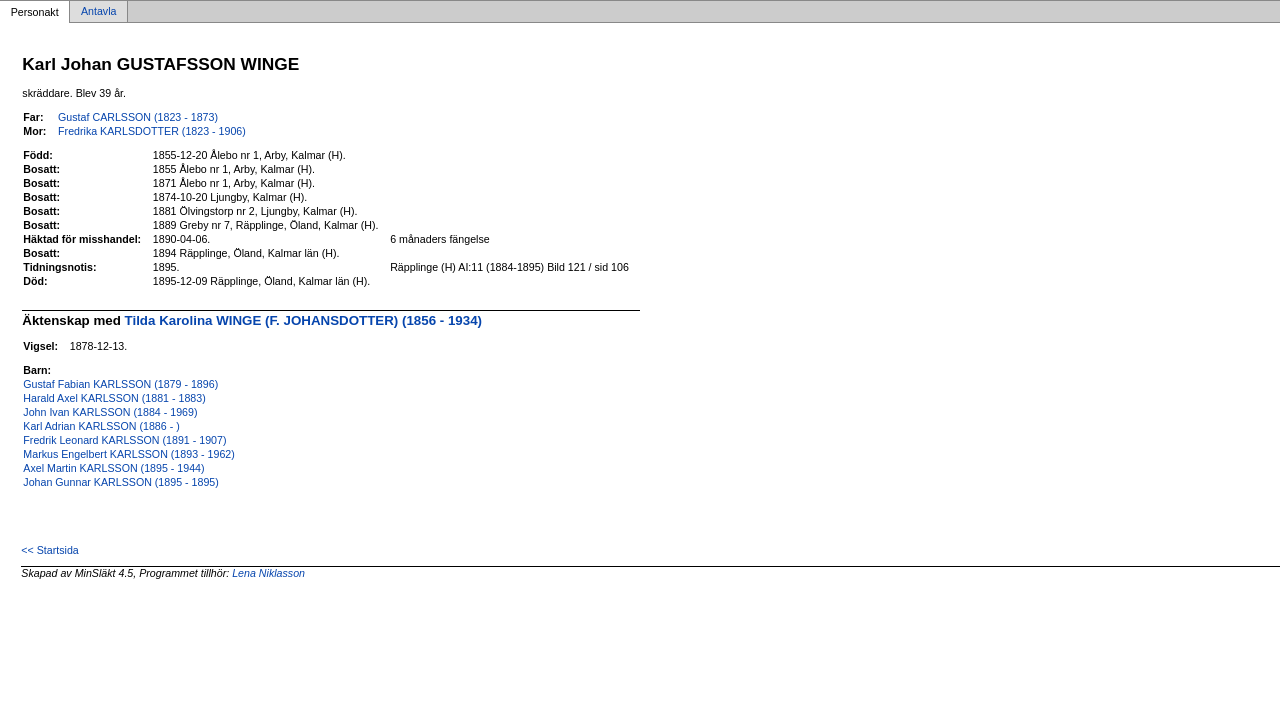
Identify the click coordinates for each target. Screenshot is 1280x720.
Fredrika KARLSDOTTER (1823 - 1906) (152, 131)
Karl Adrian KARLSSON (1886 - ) (101, 426)
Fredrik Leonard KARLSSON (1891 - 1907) (124, 440)
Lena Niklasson (268, 573)
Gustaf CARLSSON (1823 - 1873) (138, 117)
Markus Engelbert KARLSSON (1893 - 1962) (128, 454)
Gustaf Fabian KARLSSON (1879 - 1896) (120, 384)
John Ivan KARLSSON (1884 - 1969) (110, 412)
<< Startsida (49, 550)
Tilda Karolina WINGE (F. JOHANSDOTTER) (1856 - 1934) (303, 320)
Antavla (99, 12)
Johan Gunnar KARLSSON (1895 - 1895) (120, 482)
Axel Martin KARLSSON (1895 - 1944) (113, 468)
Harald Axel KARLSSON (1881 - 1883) (114, 398)
